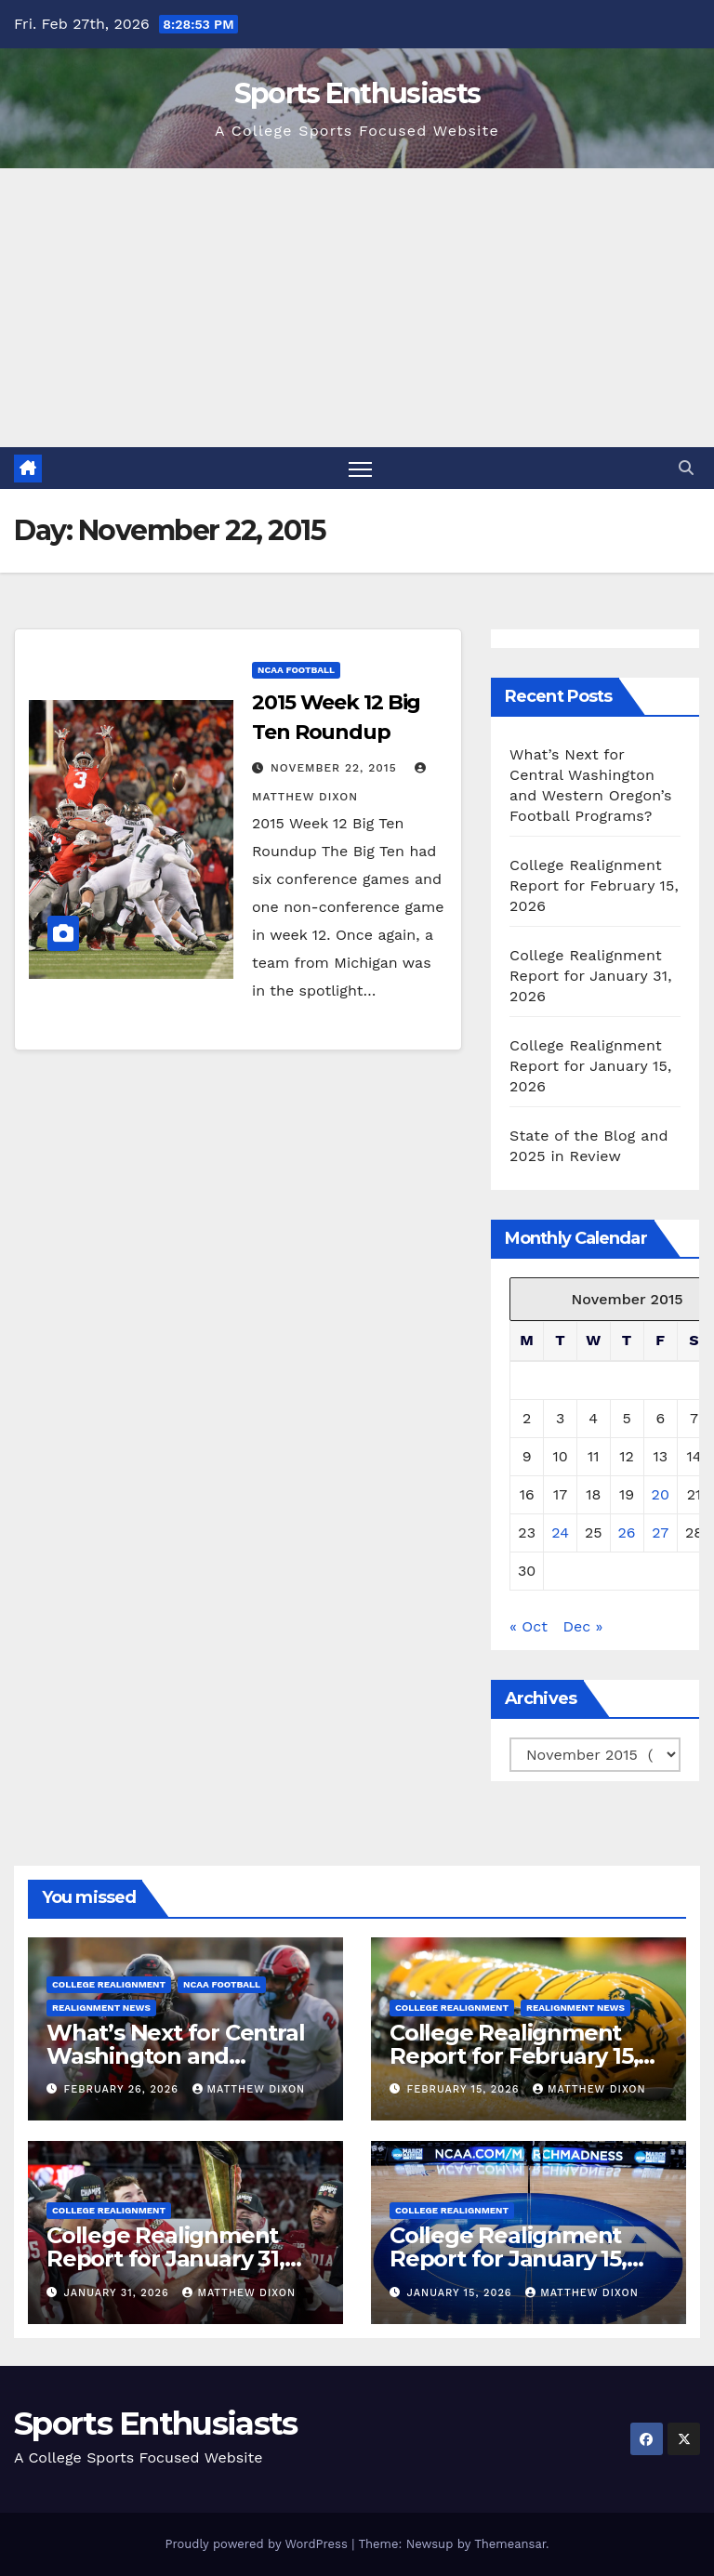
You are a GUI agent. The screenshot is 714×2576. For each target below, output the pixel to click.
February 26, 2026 (123, 2089)
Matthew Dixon (249, 2089)
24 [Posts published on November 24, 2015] (560, 1532)
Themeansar (510, 2544)
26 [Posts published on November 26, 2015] (627, 1532)
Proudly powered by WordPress (258, 2544)
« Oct (528, 1626)
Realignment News (101, 2007)
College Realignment (108, 1984)
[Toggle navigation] (360, 468)
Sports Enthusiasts (357, 93)
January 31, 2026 (119, 2293)
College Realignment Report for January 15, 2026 (590, 1066)
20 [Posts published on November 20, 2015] (660, 1494)
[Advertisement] (357, 308)
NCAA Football (296, 670)
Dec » (582, 1626)
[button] (686, 468)
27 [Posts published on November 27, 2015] (660, 1532)
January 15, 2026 (462, 2293)
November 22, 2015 (336, 767)
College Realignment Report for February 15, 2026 (594, 885)
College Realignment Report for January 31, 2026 (590, 975)
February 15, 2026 (465, 2089)
